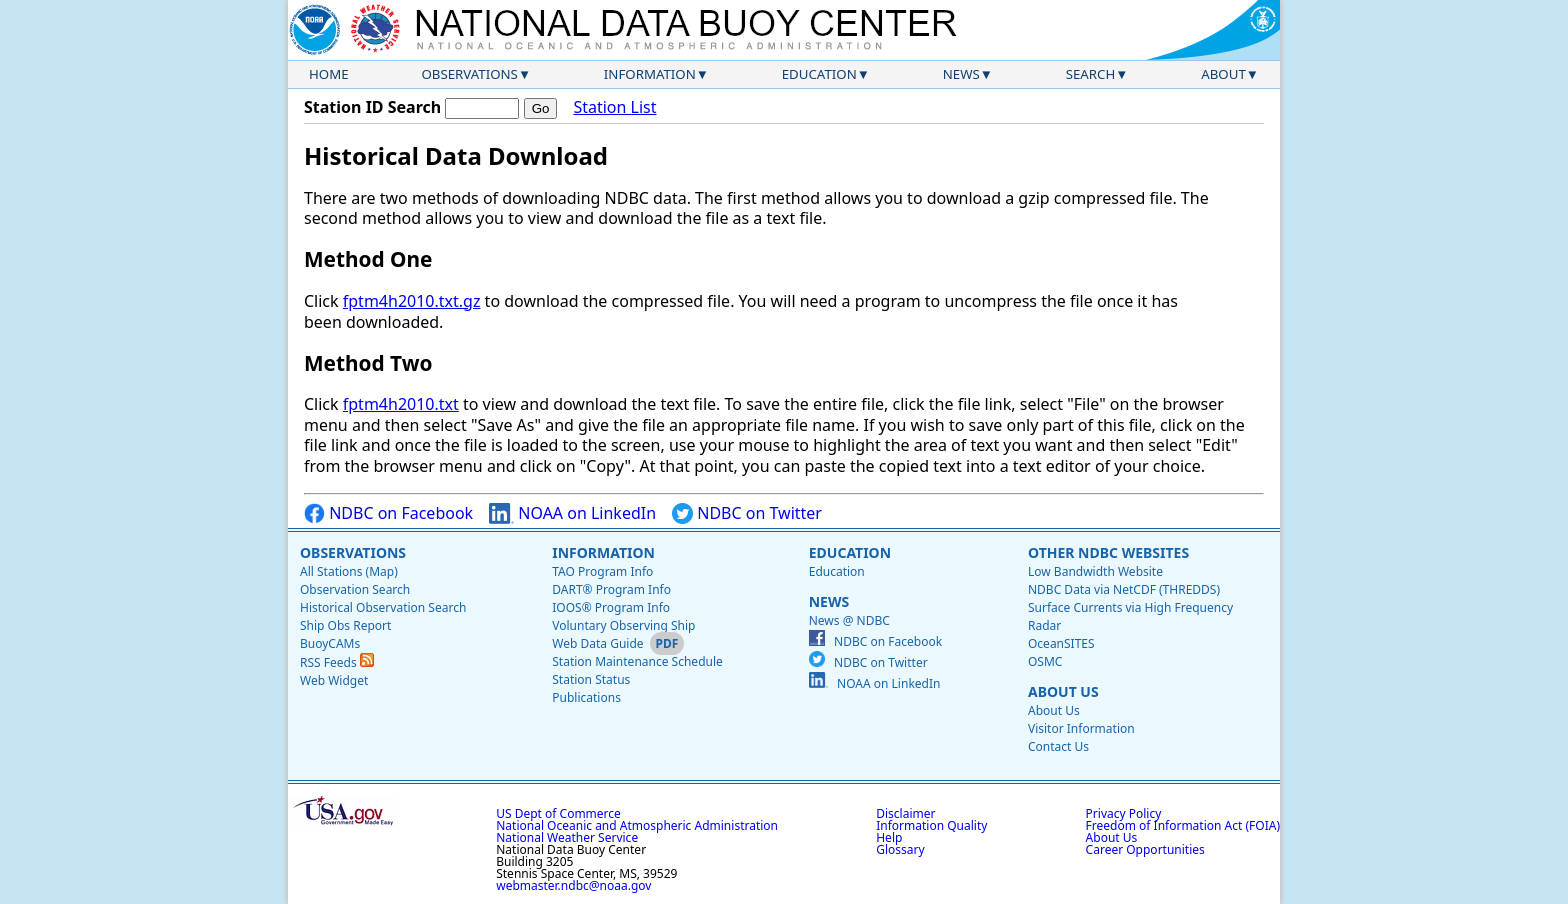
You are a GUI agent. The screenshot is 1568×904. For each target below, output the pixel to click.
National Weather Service (567, 837)
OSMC (1045, 661)
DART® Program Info (611, 589)
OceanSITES (1061, 643)
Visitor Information (1081, 728)
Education (819, 74)
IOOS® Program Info (611, 607)
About (1223, 74)
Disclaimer (905, 813)
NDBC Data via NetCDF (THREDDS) (1124, 589)
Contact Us (1058, 746)
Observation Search (355, 589)
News (961, 74)
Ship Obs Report (345, 625)
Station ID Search (372, 107)
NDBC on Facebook (388, 513)
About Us (1063, 691)
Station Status (591, 679)
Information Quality (931, 825)
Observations (469, 74)
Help (889, 837)
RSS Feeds (337, 662)
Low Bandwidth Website (1095, 571)
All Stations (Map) (349, 571)
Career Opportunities (1145, 849)
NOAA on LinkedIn (572, 513)
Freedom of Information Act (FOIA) (1183, 825)
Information (650, 74)
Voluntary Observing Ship (623, 625)
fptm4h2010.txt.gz (412, 301)
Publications (586, 697)
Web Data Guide (597, 643)
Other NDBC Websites (1108, 552)
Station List (614, 107)
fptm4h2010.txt (401, 404)
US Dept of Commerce (558, 813)
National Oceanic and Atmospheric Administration (637, 825)
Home (329, 74)
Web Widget (334, 680)
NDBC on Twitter (747, 513)
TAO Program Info (602, 571)
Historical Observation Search (383, 607)
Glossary (900, 849)
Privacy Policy (1124, 813)
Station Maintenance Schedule (637, 661)
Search (1091, 74)
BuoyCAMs (330, 643)
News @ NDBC (849, 620)
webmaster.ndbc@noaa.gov (573, 885)
